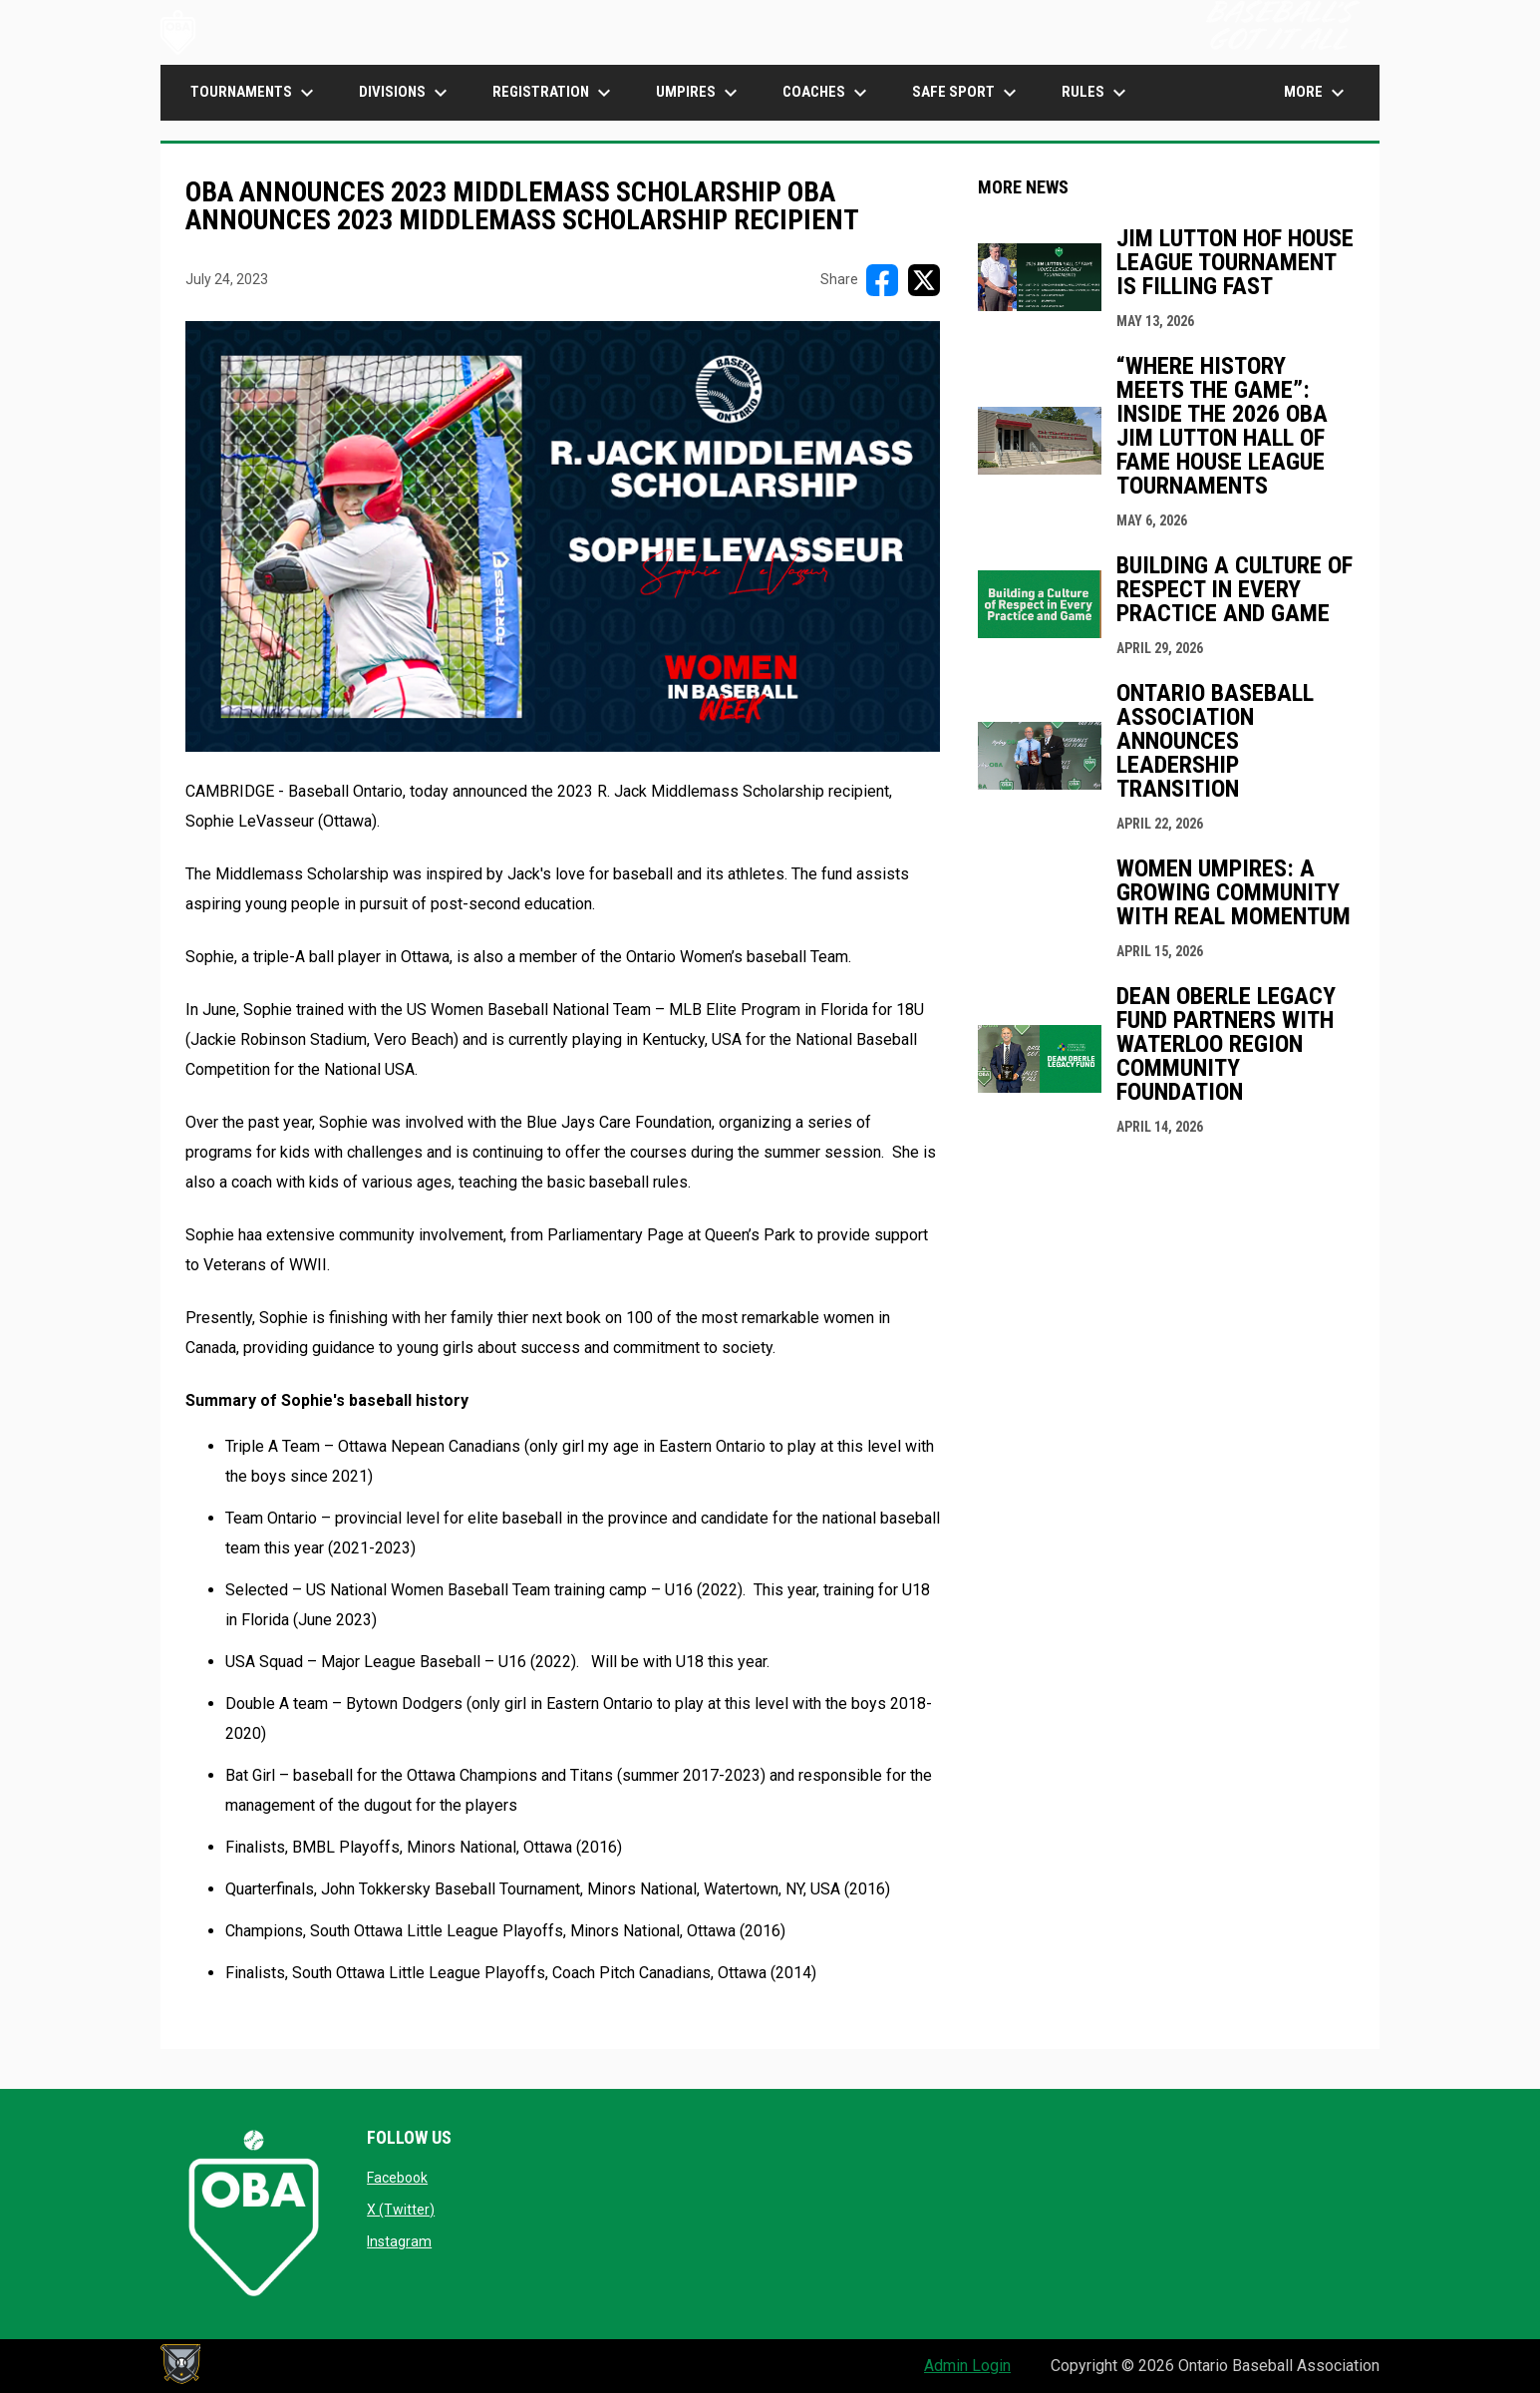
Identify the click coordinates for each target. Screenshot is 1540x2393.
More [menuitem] (1317, 93)
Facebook (397, 2178)
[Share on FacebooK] (882, 280)
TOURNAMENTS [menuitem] (254, 93)
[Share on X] (924, 280)
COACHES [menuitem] (827, 93)
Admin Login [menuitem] (967, 2365)
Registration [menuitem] (554, 93)
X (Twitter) (401, 2210)
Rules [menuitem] (1096, 93)
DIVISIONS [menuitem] (406, 93)
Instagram (399, 2241)
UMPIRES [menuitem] (699, 93)
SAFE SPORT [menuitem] (967, 93)
